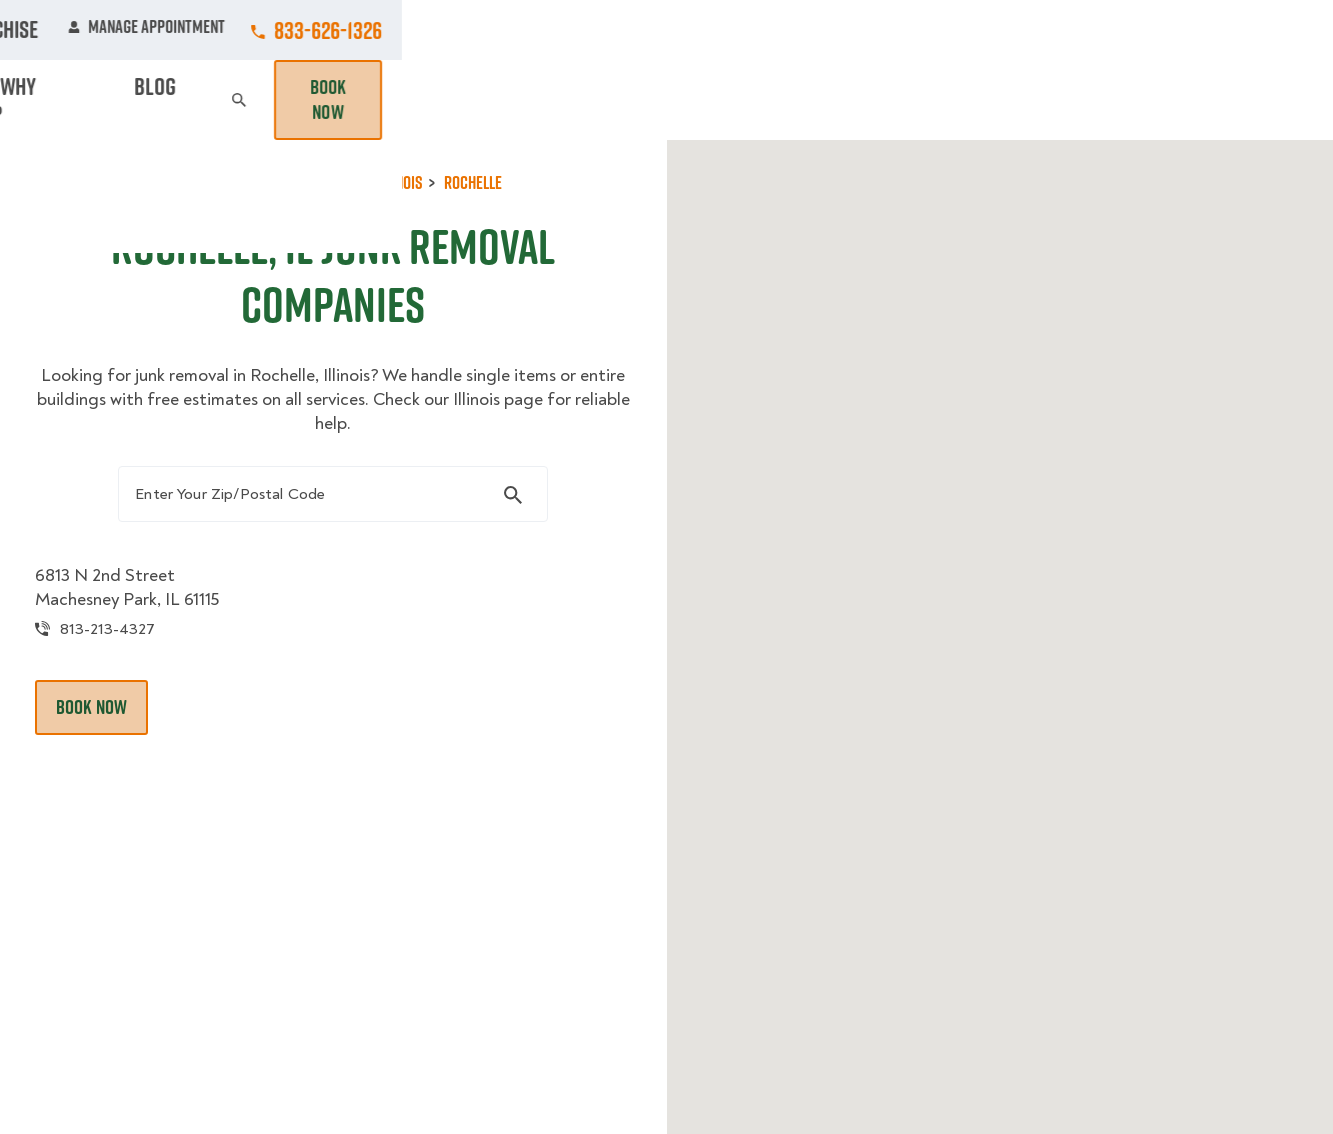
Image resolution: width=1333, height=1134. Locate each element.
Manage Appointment (1077, 30)
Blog (1104, 100)
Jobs (369, 30)
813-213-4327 (152, 679)
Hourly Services (801, 100)
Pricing (929, 100)
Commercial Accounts (506, 30)
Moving (357, 100)
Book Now (1256, 100)
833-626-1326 (1259, 30)
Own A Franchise (905, 30)
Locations (661, 30)
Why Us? (1022, 100)
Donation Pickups (630, 100)
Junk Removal (472, 100)
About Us (772, 30)
